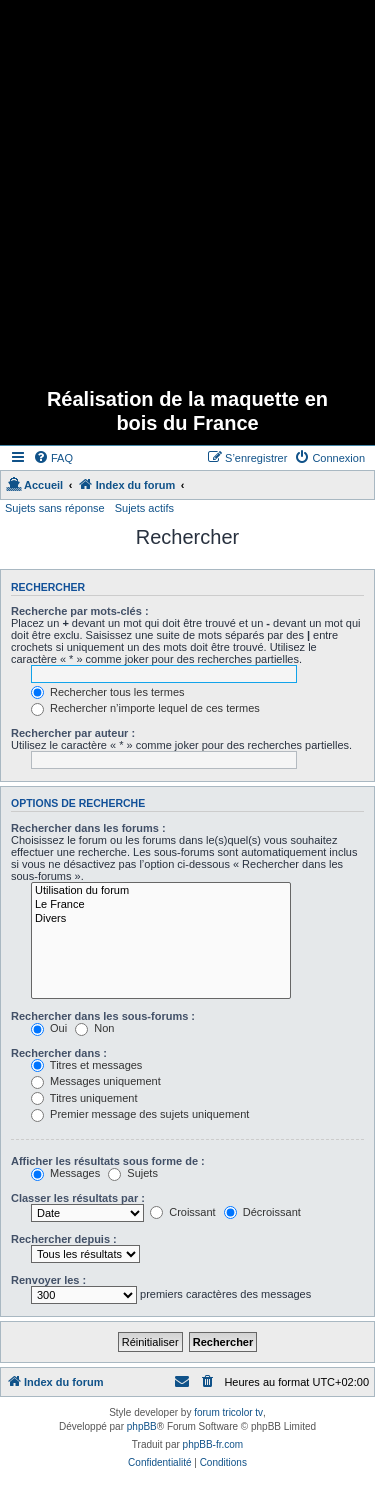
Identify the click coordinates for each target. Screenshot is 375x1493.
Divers (161, 919)
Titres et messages (86, 1065)
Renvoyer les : (48, 1280)
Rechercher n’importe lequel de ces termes (145, 708)
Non (94, 1028)
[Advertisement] (187, 187)
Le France (161, 905)
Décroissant (262, 1212)
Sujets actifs (144, 508)
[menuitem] (53, 458)
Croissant (183, 1212)
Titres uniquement (84, 1098)
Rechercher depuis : (64, 1239)
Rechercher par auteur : (73, 733)
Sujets (133, 1173)
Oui (49, 1028)
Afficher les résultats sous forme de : (108, 1161)
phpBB (142, 1426)
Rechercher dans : (59, 1053)
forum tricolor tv (228, 1412)
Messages (65, 1173)
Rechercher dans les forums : (88, 828)
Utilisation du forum (161, 891)
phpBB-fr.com (213, 1444)
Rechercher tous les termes (108, 692)
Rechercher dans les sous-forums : (103, 1016)
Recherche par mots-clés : (80, 611)
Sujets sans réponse (55, 508)
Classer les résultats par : (78, 1198)
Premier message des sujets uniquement (140, 1114)
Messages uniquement (96, 1081)
